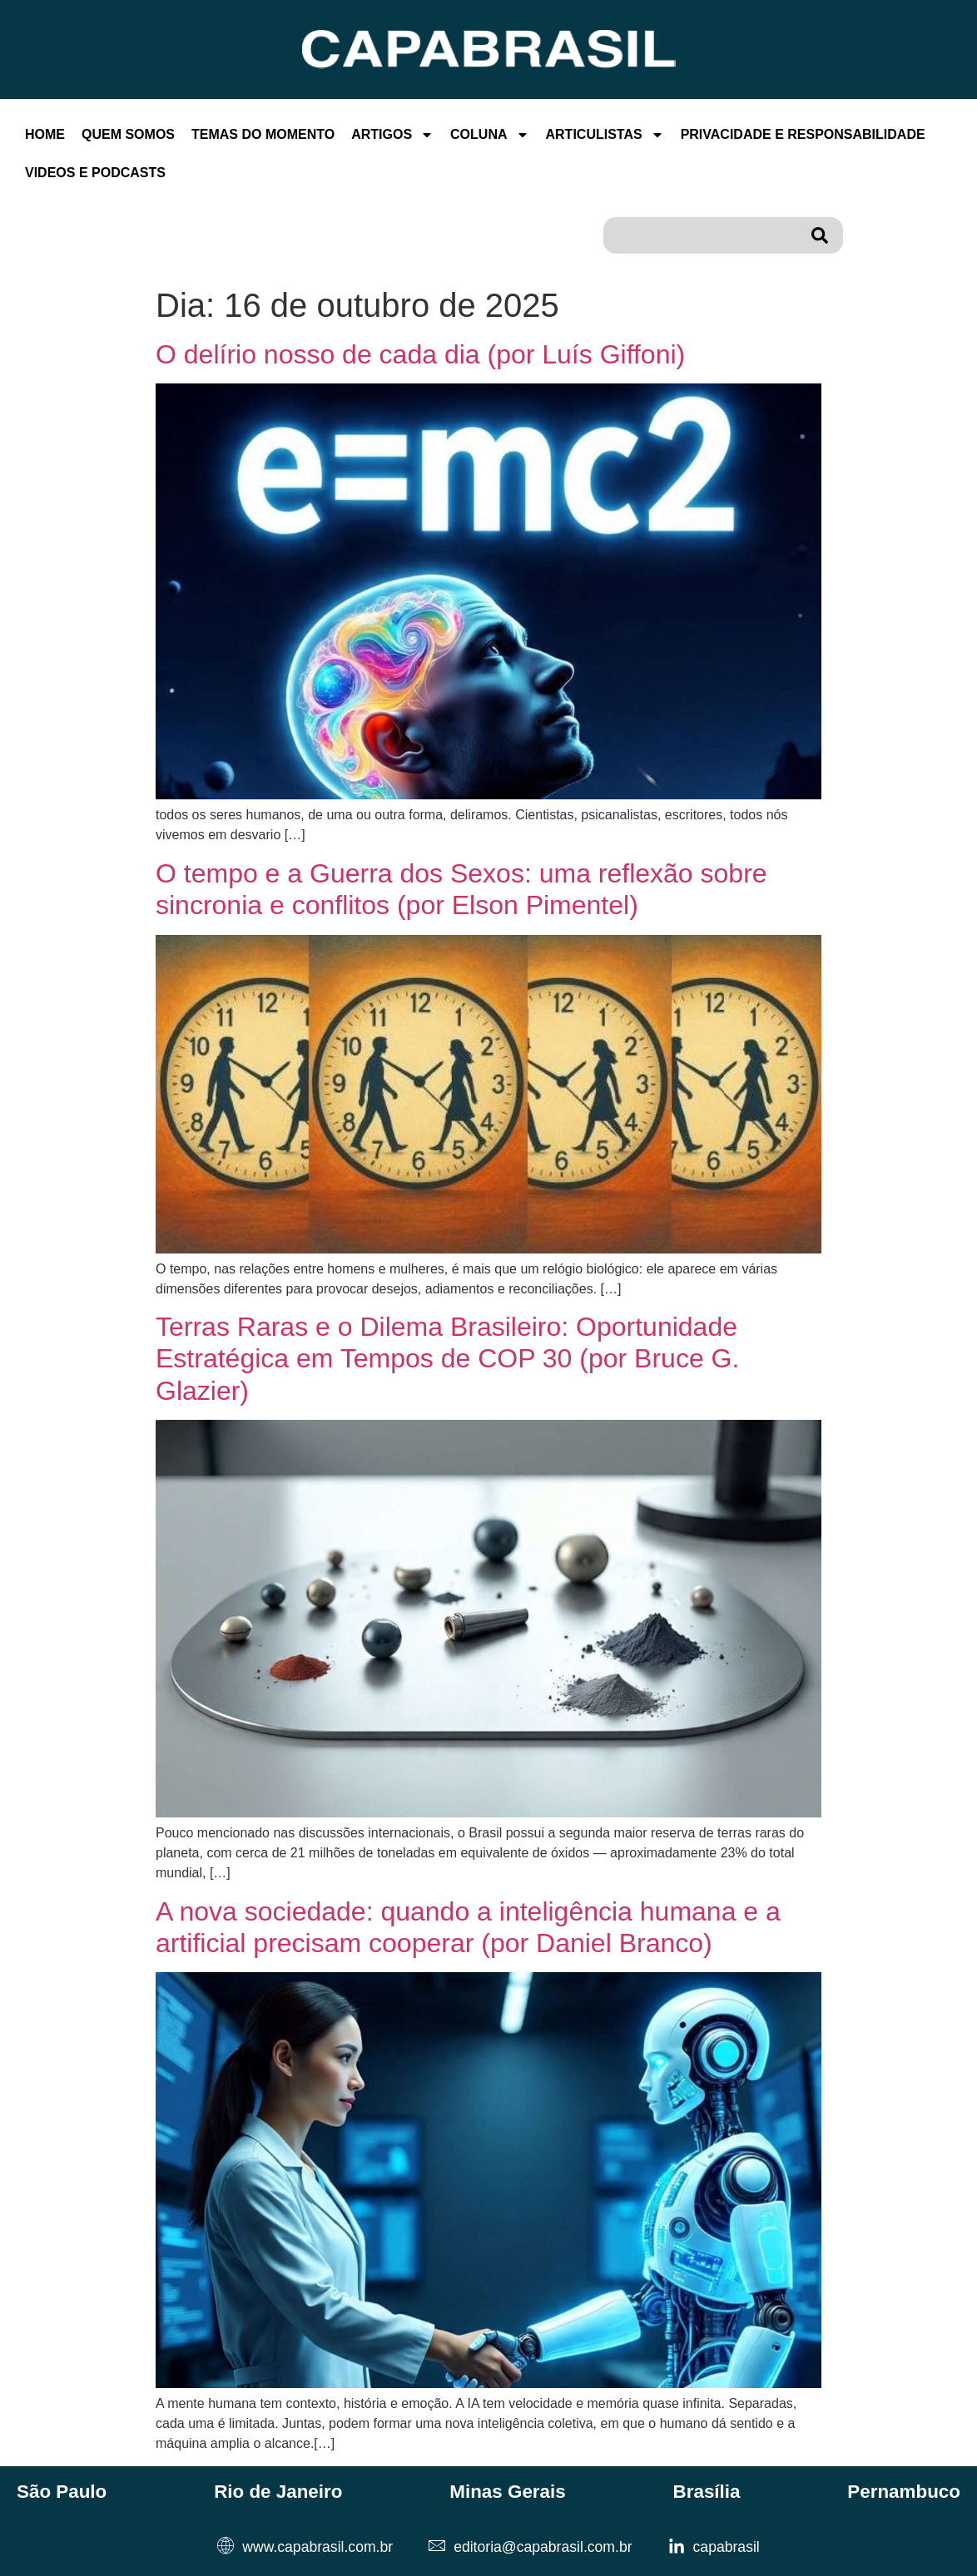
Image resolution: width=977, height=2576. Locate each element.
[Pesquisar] (823, 235)
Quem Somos (128, 134)
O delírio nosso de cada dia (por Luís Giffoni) (420, 354)
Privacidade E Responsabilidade (803, 134)
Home (45, 134)
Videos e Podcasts (95, 173)
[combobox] (703, 235)
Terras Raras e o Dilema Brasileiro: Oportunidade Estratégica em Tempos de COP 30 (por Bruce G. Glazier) (447, 1359)
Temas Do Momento (263, 134)
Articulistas (605, 135)
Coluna (489, 135)
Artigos (392, 135)
